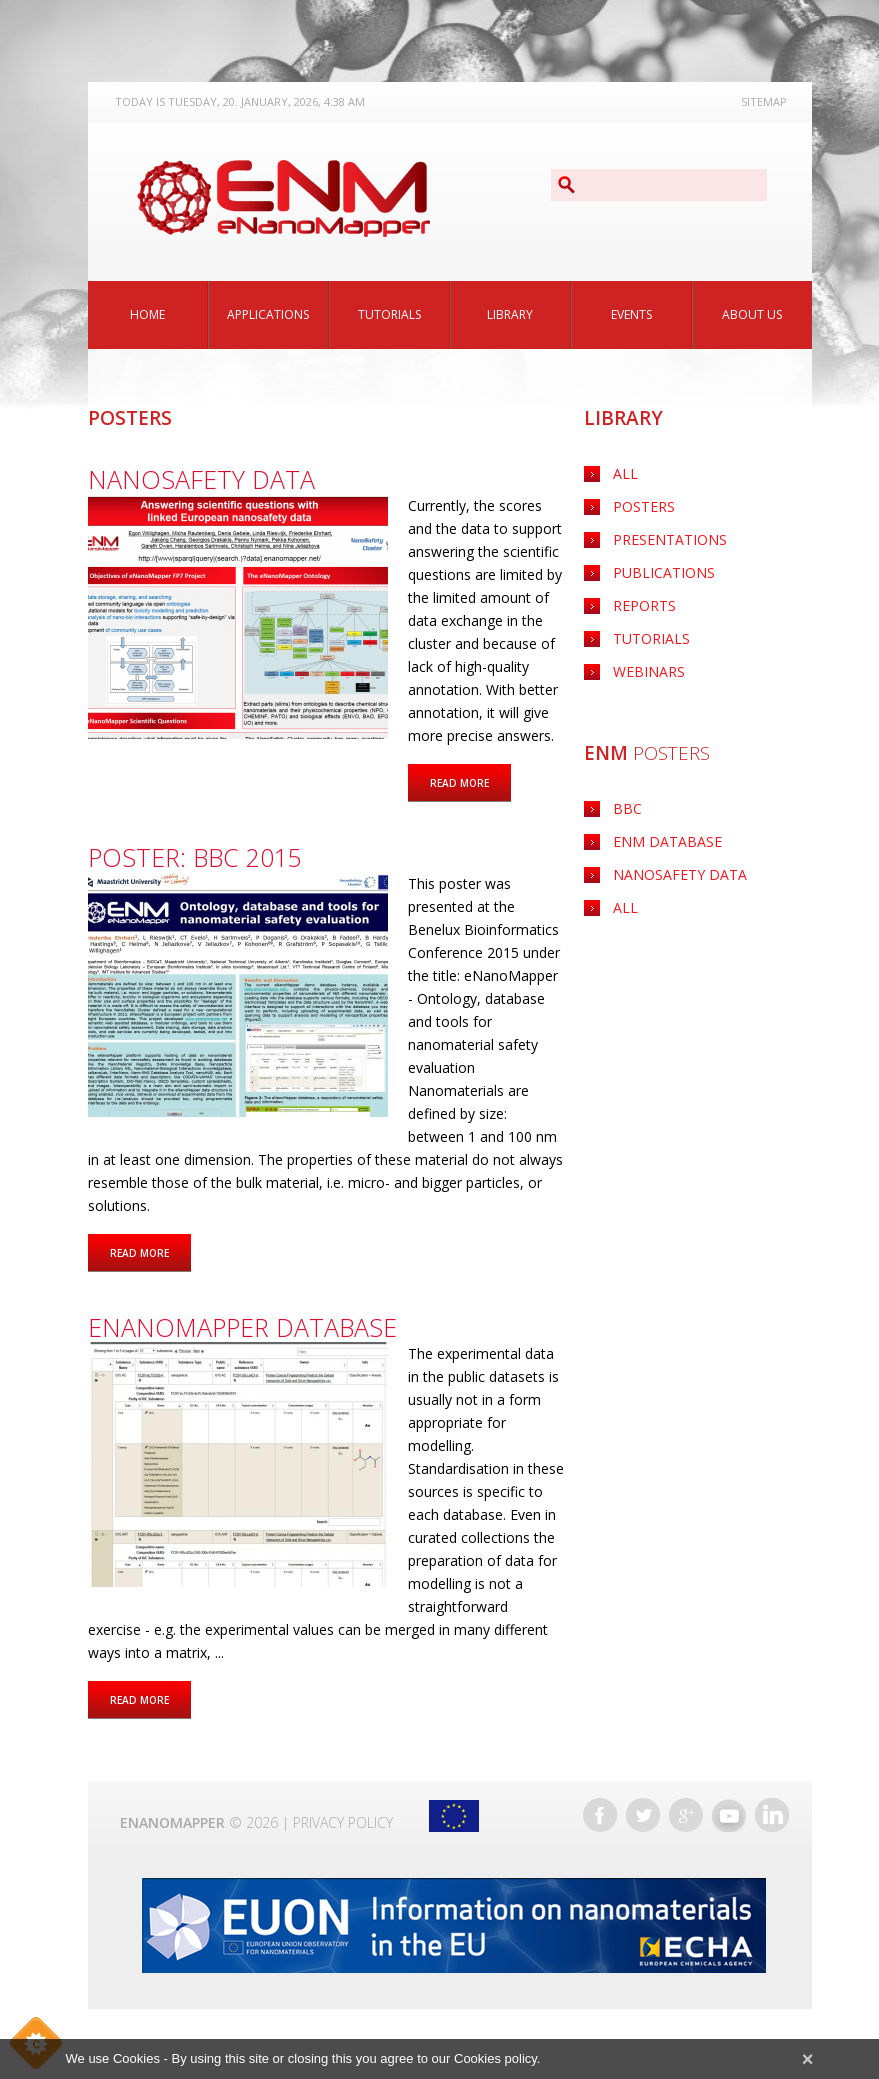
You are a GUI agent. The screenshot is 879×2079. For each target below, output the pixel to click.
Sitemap (764, 101)
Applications (268, 314)
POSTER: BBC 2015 (195, 857)
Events (631, 314)
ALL (625, 907)
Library (510, 314)
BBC (627, 808)
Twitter (643, 1815)
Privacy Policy (343, 1822)
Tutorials (389, 314)
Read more (470, 782)
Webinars (649, 671)
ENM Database (667, 841)
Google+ (686, 1815)
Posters (644, 506)
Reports (644, 605)
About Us (752, 314)
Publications (664, 572)
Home (147, 314)
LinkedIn (772, 1815)
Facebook (600, 1815)
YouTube (729, 1815)
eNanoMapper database (242, 1327)
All (625, 473)
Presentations (670, 539)
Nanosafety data (680, 874)
